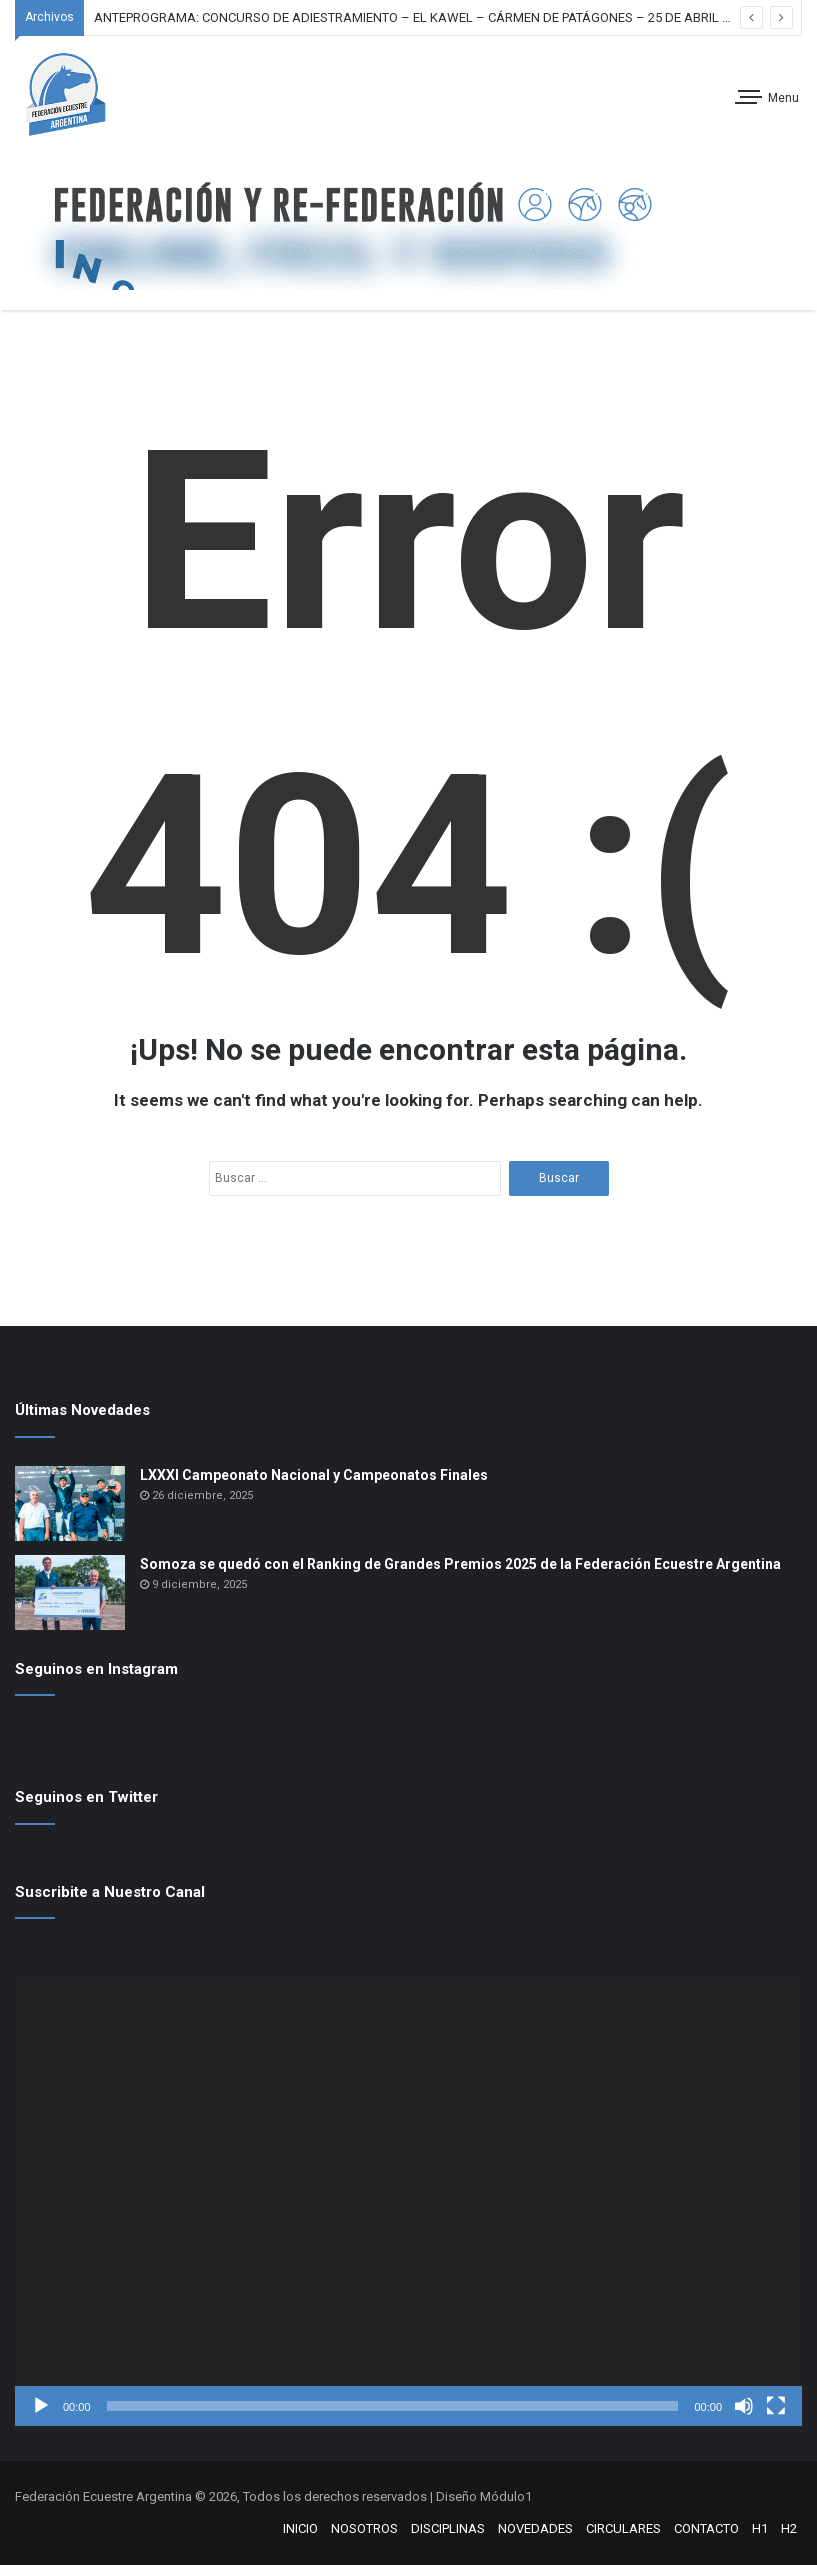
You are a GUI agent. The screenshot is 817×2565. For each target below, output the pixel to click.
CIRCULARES (623, 2528)
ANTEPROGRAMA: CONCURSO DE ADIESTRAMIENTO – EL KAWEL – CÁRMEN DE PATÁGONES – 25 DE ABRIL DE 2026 (431, 17)
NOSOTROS (364, 2528)
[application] (408, 2201)
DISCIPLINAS (448, 2528)
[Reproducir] (41, 2406)
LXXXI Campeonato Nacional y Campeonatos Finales (314, 1475)
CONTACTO (706, 2528)
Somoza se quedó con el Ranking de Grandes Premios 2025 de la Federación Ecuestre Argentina (460, 1564)
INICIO (300, 2528)
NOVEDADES (535, 2528)
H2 (789, 2528)
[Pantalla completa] (776, 2406)
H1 (760, 2528)
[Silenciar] (744, 2406)
